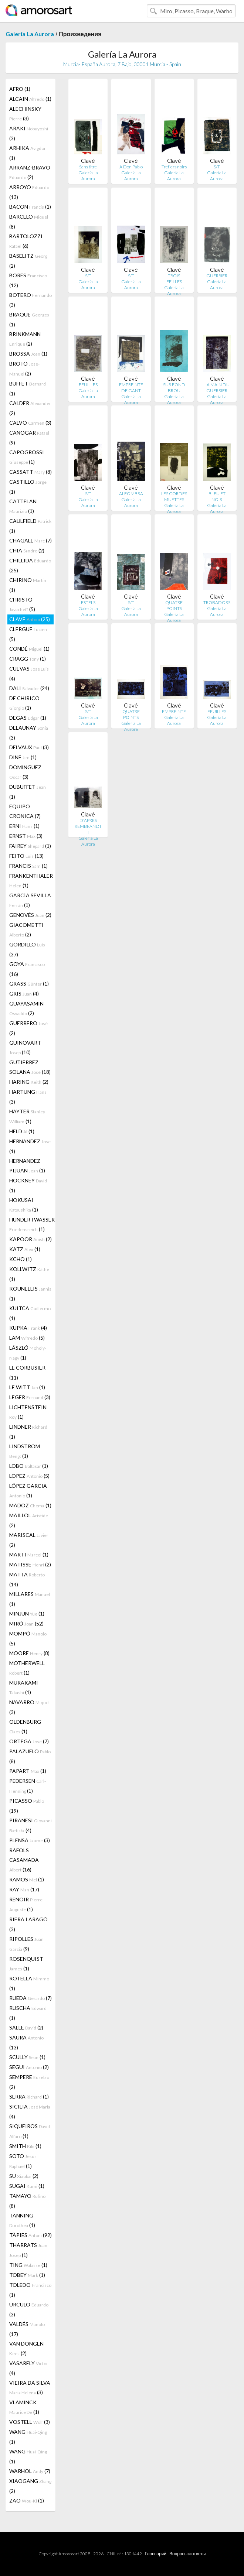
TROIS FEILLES (174, 278)
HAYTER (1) (27, 1116)
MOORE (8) (29, 1653)
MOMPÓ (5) (28, 1638)
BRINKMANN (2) (25, 339)
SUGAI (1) (26, 2186)
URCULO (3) (28, 2309)
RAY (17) (24, 1889)
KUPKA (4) (28, 1328)
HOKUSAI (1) (23, 1205)
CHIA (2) (26, 550)
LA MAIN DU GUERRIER (217, 387)
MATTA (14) (27, 1579)
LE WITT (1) (27, 1387)
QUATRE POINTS (174, 605)
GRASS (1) (29, 983)
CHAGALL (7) (30, 540)
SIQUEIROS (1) (29, 2131)
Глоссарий (155, 2553)
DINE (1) (23, 757)
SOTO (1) (23, 2161)
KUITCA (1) (30, 1313)
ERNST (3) (26, 836)
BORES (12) (28, 280)
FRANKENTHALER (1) (31, 880)
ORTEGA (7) (29, 1741)
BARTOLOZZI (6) (26, 241)
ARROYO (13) (29, 192)
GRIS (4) (24, 993)
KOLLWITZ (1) (29, 1274)
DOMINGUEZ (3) (25, 772)
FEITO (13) (26, 856)
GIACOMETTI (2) (26, 930)
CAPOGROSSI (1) (26, 457)
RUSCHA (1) (28, 2013)
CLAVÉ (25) (29, 619)
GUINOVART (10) (25, 1047)
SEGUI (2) (29, 2067)
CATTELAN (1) (23, 506)
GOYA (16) (27, 969)
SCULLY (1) (27, 2057)
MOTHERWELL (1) (27, 1668)
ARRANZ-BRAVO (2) (29, 172)
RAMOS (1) (26, 1879)
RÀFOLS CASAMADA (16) (24, 1860)
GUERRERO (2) (28, 1028)
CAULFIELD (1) (30, 526)
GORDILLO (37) (27, 949)
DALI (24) (29, 688)
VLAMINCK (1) (24, 2407)
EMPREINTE (174, 711)
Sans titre (88, 166)
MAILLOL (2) (28, 1520)
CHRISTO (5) (22, 604)
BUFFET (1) (27, 388)
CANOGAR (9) (29, 437)
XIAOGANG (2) (30, 2486)
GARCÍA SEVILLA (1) (30, 900)
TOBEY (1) (27, 2275)
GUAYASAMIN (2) (26, 1008)
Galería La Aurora (30, 33)
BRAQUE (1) (29, 319)
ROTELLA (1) (29, 1983)
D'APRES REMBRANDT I (88, 826)
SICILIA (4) (29, 2111)
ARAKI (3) (28, 133)
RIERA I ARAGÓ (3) (28, 1924)
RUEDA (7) (30, 1998)
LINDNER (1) (28, 1432)
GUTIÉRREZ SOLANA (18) (30, 1067)
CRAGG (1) (27, 658)
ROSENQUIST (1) (26, 1964)
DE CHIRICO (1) (24, 703)
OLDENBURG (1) (25, 1726)
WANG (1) (28, 2437)
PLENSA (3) (29, 1840)
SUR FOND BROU (174, 387)
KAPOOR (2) (30, 1239)
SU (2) (23, 2176)
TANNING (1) (22, 2220)
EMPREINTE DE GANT (131, 387)
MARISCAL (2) (28, 1540)
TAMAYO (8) (27, 2201)
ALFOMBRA (131, 493)
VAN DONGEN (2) (26, 2348)
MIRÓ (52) (26, 1623)
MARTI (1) (28, 1554)
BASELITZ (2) (28, 261)
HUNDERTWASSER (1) (31, 1224)
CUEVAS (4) (29, 673)
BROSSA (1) (28, 353)
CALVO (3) (30, 422)
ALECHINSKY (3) (25, 113)
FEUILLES (88, 384)
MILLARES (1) (29, 1599)
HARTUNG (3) (28, 1097)
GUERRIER (216, 275)
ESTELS (88, 602)
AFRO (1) (19, 89)
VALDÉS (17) (27, 2329)
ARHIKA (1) (27, 153)
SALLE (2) (26, 2027)
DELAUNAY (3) (28, 732)
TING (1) (28, 2265)
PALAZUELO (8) (30, 1756)
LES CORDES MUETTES (174, 496)
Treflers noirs (174, 166)
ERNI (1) (24, 826)
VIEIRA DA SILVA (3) (29, 2387)
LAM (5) (27, 1338)
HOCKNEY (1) (28, 1185)
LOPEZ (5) (29, 1476)
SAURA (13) (26, 2042)
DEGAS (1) (27, 718)
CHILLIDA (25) (30, 565)
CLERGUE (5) (28, 634)
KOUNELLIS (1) (30, 1293)
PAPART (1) (27, 1771)
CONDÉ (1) (29, 648)
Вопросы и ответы (187, 2553)
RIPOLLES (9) (26, 1944)
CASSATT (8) (30, 472)
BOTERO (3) (30, 300)
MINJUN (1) (26, 1613)
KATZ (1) (24, 1249)
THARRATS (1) (28, 2250)
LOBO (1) (28, 1466)
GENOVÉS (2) (30, 915)
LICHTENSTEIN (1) (28, 1412)
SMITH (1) (25, 2146)
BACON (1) (30, 206)
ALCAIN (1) (30, 99)
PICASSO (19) (26, 1806)
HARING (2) (28, 1082)
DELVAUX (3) (29, 747)
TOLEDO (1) (30, 2290)
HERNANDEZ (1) (30, 1146)
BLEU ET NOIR (217, 496)
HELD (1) (21, 1131)
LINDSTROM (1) (24, 1451)
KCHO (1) (20, 1259)
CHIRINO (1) (27, 585)
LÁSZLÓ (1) (27, 1352)
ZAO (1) (26, 2500)
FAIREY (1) (30, 846)
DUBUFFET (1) (27, 792)
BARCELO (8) (28, 221)
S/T (217, 166)
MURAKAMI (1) (23, 1687)
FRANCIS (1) (28, 866)
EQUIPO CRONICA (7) (25, 811)
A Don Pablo (131, 166)
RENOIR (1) (26, 1904)
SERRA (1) (29, 2096)
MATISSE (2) (30, 1564)
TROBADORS (216, 602)
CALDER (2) (30, 408)
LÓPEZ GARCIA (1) (28, 1490)
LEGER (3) (29, 1397)
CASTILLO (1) (28, 487)
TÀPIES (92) (30, 2235)
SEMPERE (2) (29, 2082)
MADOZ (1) (30, 1505)
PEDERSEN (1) (27, 1786)
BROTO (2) (24, 368)
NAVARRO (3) (29, 1707)
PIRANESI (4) (30, 1825)
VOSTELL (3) (29, 2422)
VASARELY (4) (28, 2368)
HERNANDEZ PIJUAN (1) (27, 1166)
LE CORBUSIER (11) (27, 1372)
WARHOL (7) (29, 2471)
